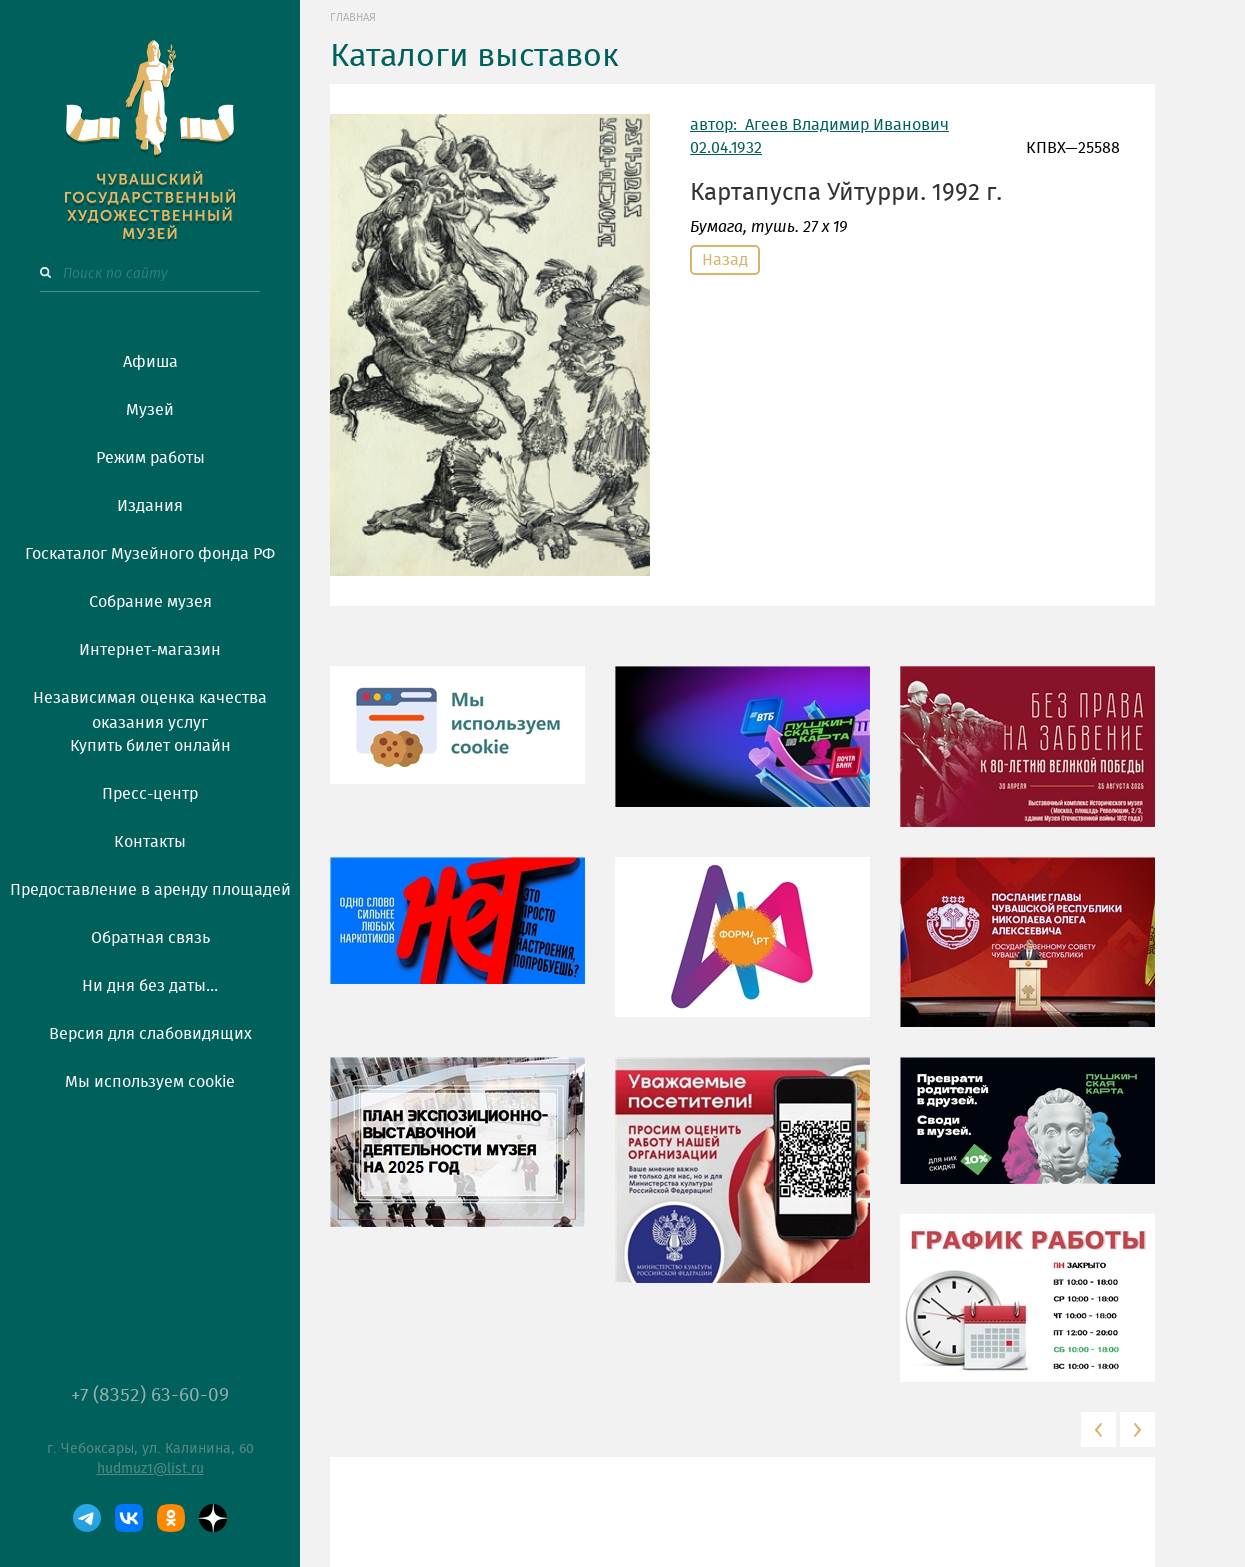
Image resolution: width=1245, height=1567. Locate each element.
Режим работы (150, 458)
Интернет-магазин (150, 650)
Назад (725, 260)
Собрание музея (150, 602)
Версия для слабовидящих (150, 1034)
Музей (150, 410)
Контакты (150, 842)
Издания (150, 506)
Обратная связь (150, 938)
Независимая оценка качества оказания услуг (150, 707)
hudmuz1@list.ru (150, 1469)
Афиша (150, 362)
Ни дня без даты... (150, 986)
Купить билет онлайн (150, 746)
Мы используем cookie (150, 1082)
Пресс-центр (150, 794)
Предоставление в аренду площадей (150, 890)
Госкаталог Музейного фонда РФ (150, 554)
